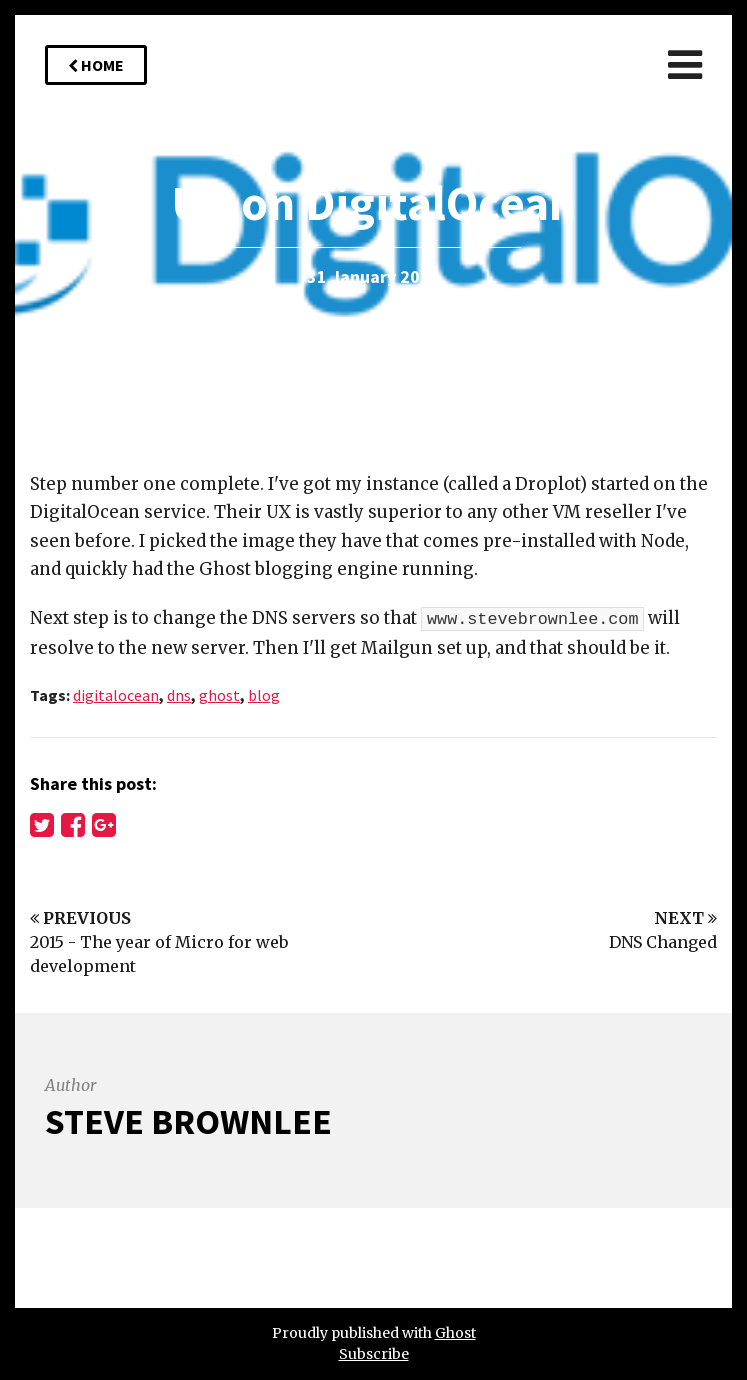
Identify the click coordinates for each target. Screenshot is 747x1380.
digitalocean (116, 695)
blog (264, 695)
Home (96, 65)
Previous (80, 918)
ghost (219, 695)
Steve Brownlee (188, 1121)
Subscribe (374, 1354)
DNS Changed (663, 942)
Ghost (455, 1333)
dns (179, 695)
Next (685, 918)
